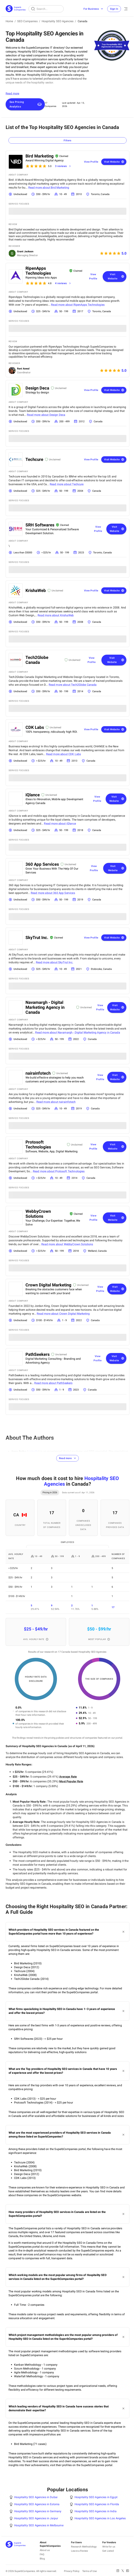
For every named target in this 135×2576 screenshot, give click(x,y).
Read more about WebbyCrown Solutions (67, 1244)
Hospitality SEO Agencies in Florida (97, 2504)
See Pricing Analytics (25, 104)
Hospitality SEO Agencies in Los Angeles (100, 2518)
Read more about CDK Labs (63, 754)
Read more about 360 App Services (53, 893)
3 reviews (63, 166)
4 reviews (63, 283)
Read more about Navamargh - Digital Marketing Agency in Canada (77, 1032)
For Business (93, 9)
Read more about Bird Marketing (48, 187)
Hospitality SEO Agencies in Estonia (36, 2504)
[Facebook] (127, 2571)
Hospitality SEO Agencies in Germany (37, 2511)
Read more (68, 1458)
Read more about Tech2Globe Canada (73, 684)
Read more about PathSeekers (53, 1383)
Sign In (114, 8)
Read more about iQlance (60, 823)
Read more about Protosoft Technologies (59, 1171)
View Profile (91, 161)
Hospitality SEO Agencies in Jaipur (36, 2518)
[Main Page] (16, 9)
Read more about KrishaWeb (56, 615)
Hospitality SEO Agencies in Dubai (35, 2497)
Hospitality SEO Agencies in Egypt (96, 2497)
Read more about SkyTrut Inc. (54, 962)
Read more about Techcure (67, 484)
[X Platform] (122, 2571)
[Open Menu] (125, 8)
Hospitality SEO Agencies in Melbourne (38, 2525)
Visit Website (114, 161)
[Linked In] (118, 2571)
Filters (67, 140)
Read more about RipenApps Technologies (78, 304)
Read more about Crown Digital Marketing (63, 1313)
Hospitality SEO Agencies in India (96, 2511)
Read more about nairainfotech (56, 1102)
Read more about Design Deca (46, 414)
